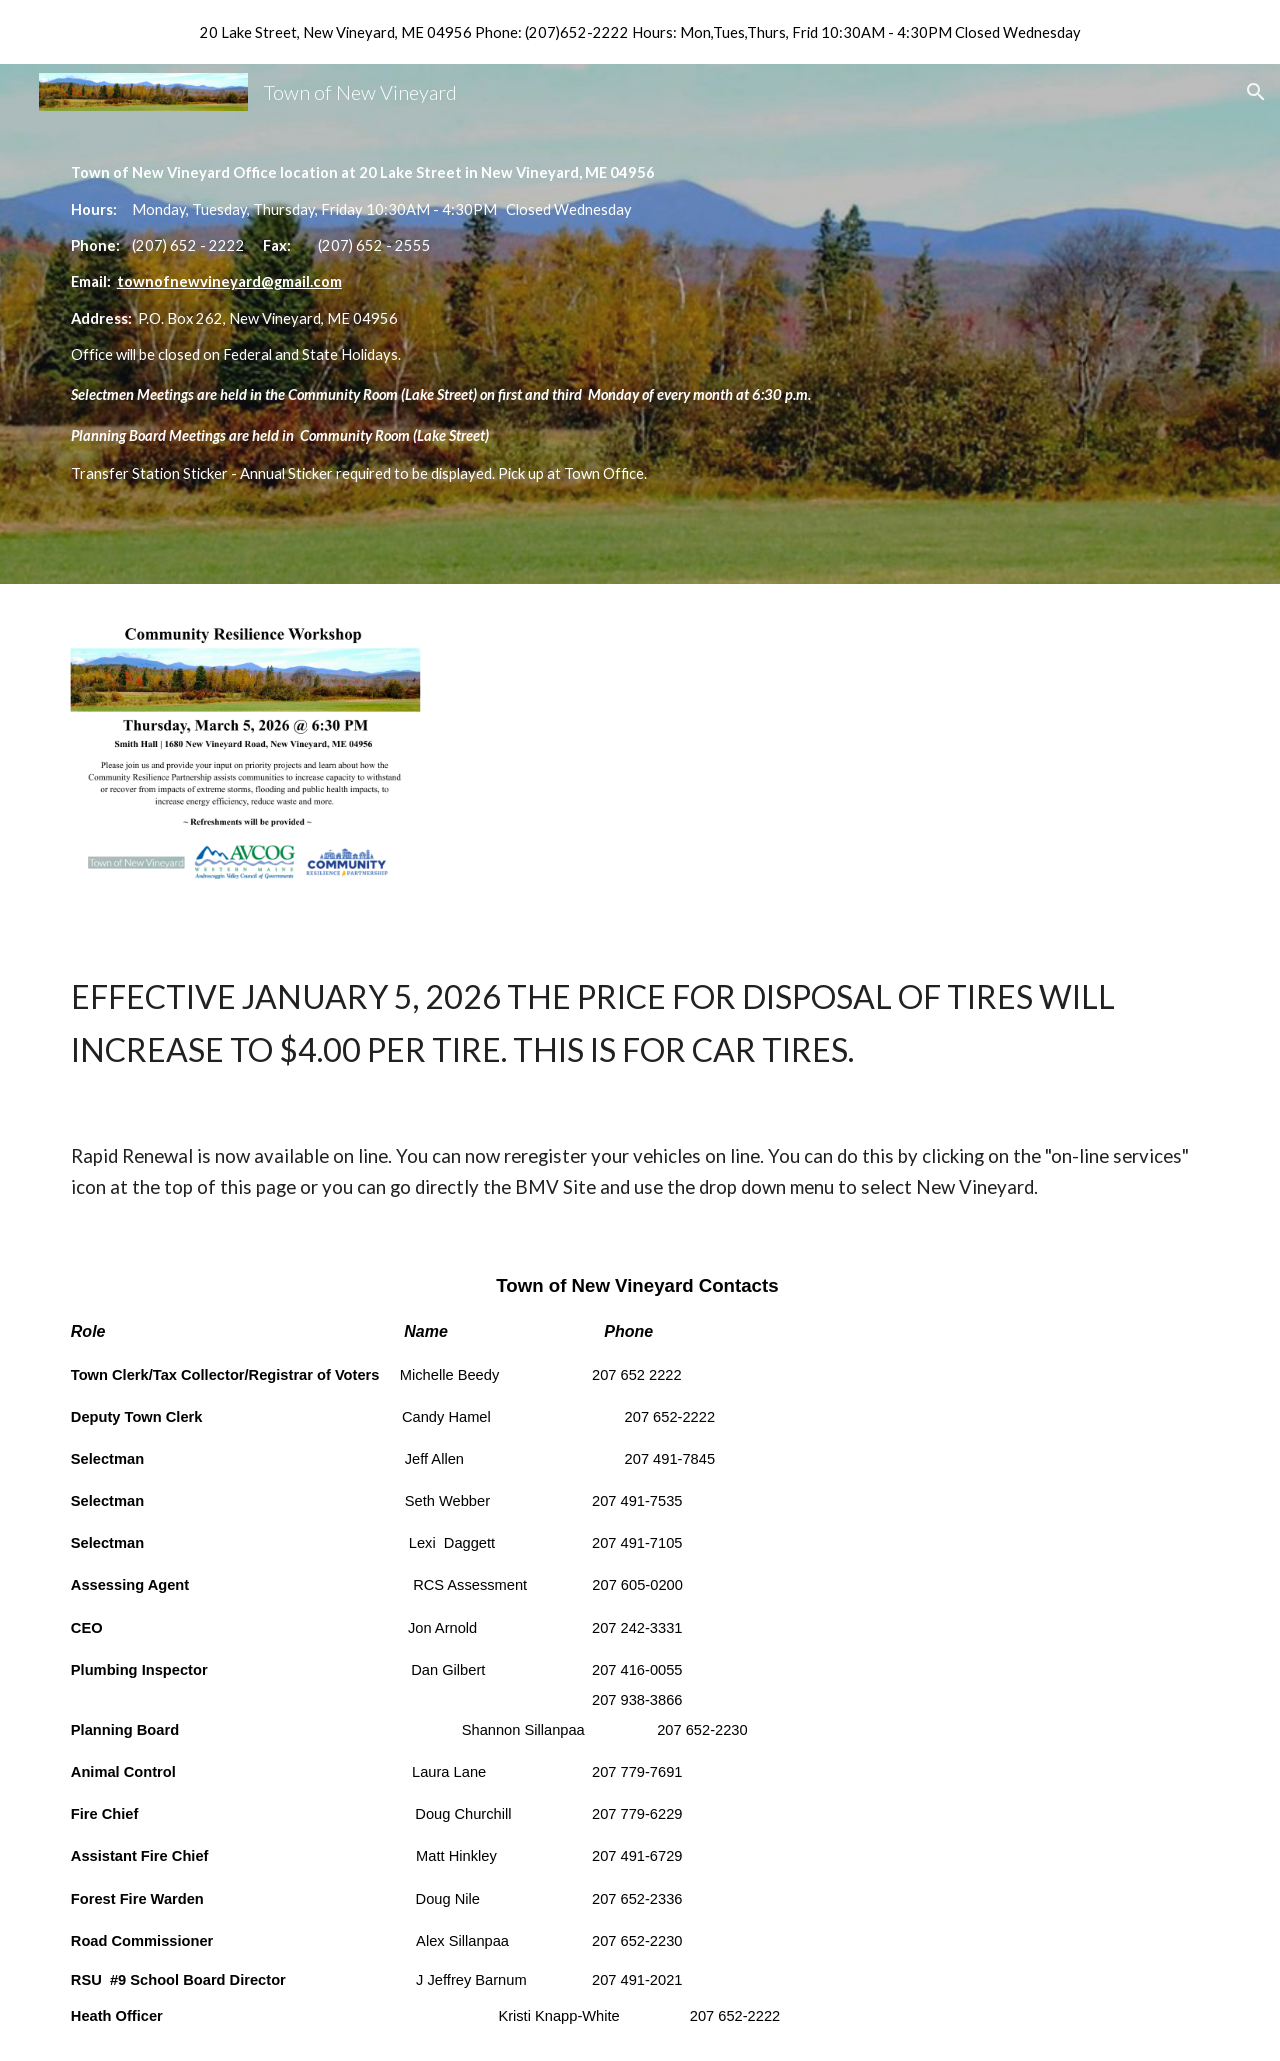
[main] (640, 324)
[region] (640, 32)
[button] (1256, 92)
